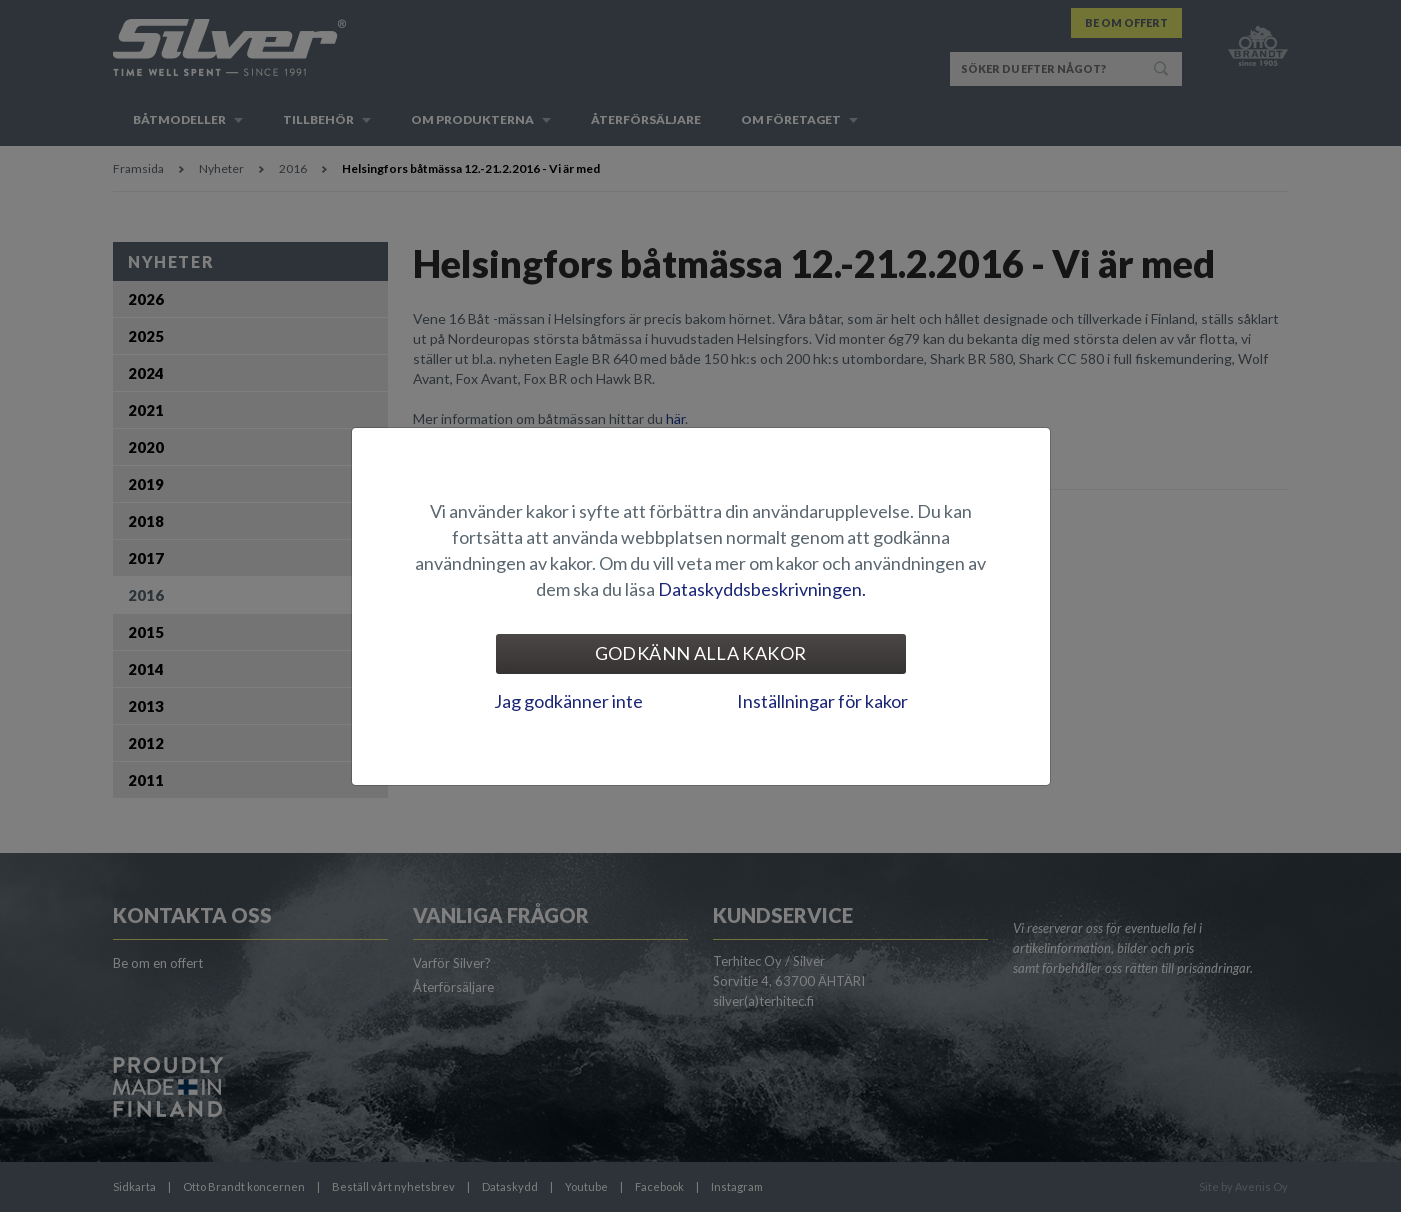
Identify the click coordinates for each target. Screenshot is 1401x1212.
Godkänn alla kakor (700, 653)
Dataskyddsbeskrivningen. (762, 589)
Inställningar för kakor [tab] (822, 701)
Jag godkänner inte (568, 701)
